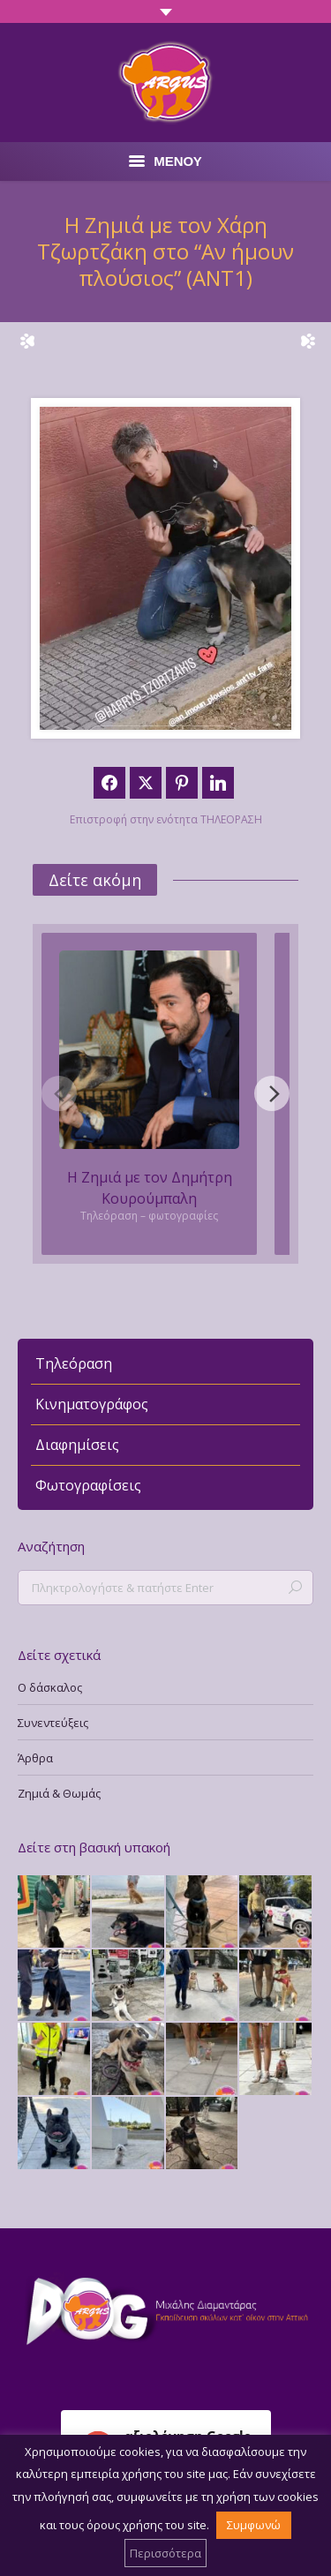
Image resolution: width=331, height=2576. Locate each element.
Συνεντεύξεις (53, 1723)
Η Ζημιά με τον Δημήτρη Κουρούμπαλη (149, 1188)
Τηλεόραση (73, 1363)
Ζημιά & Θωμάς (59, 1793)
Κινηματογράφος (91, 1404)
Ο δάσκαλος (50, 1687)
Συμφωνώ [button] (254, 2525)
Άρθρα (35, 1758)
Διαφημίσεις (77, 1444)
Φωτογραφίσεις (88, 1485)
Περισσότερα (165, 2553)
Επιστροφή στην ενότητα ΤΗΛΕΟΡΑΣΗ (166, 819)
